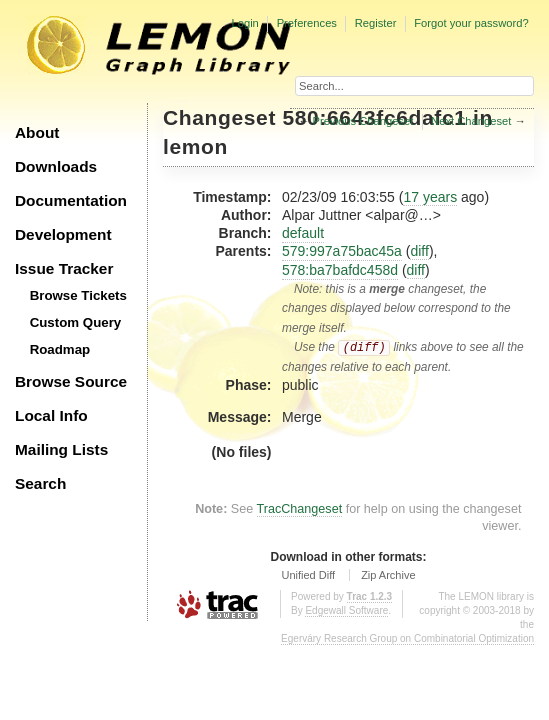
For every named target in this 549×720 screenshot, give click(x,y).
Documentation (71, 200)
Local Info (51, 415)
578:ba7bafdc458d (340, 270)
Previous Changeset (363, 121)
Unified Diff (308, 575)
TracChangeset (300, 509)
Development (63, 234)
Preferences (307, 23)
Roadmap (60, 349)
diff (419, 251)
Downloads (56, 166)
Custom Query (76, 322)
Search (40, 483)
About (37, 132)
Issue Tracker (64, 268)
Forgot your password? (471, 23)
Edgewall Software (346, 610)
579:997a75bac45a (342, 251)
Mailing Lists (61, 449)
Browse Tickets (78, 295)
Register (376, 23)
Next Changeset (471, 121)
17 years (430, 197)
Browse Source (71, 381)
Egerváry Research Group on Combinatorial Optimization (407, 638)
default (303, 233)
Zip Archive (388, 575)
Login (244, 23)
